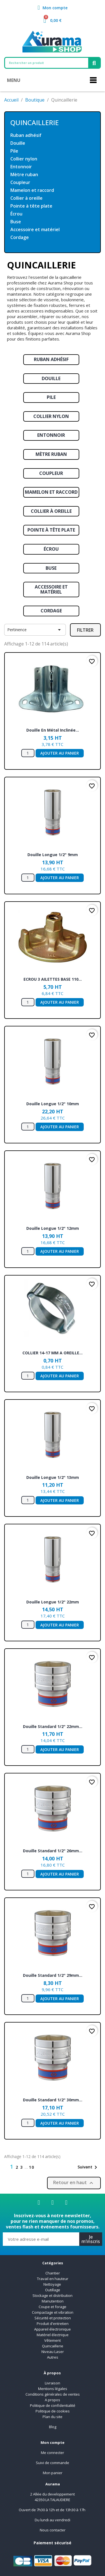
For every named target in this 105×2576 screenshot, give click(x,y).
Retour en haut (74, 2182)
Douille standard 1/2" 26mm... (52, 1850)
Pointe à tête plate (31, 206)
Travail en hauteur (52, 2278)
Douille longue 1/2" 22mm (52, 1602)
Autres (52, 2357)
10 (31, 2167)
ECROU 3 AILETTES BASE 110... (53, 979)
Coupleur (20, 182)
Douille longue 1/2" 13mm (52, 1477)
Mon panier (52, 2472)
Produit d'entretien (53, 2323)
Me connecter (52, 2452)
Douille (17, 143)
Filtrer (85, 630)
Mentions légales (52, 2388)
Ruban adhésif (25, 135)
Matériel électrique (53, 2334)
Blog (52, 2426)
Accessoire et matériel (35, 230)
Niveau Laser (52, 2351)
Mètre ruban (24, 175)
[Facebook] (39, 2202)
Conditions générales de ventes (52, 2394)
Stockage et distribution (52, 2295)
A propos (52, 2399)
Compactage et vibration (52, 2312)
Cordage (19, 237)
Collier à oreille (26, 198)
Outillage (52, 2289)
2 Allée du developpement (52, 2494)
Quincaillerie (34, 122)
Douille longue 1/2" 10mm (52, 1103)
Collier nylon (23, 159)
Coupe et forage (52, 2306)
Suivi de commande (52, 2462)
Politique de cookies (53, 2411)
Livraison (52, 2383)
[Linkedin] (52, 2202)
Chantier (52, 2273)
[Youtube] (66, 2202)
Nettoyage (52, 2284)
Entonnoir (21, 167)
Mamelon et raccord (32, 190)
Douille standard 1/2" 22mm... (52, 1726)
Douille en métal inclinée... (52, 730)
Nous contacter (53, 2530)
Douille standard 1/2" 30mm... (52, 2099)
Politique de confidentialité (52, 2405)
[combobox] (44, 63)
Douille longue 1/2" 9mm (52, 854)
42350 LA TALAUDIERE (52, 2499)
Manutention (53, 2301)
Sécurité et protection (52, 2317)
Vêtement (52, 2340)
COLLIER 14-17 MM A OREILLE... (52, 1352)
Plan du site (52, 2416)
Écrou (16, 214)
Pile (14, 151)
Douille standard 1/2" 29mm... (52, 1975)
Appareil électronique (52, 2329)
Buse (15, 222)
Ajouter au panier (59, 753)
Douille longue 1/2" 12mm (52, 1228)
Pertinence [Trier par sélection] (35, 629)
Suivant (88, 2167)
